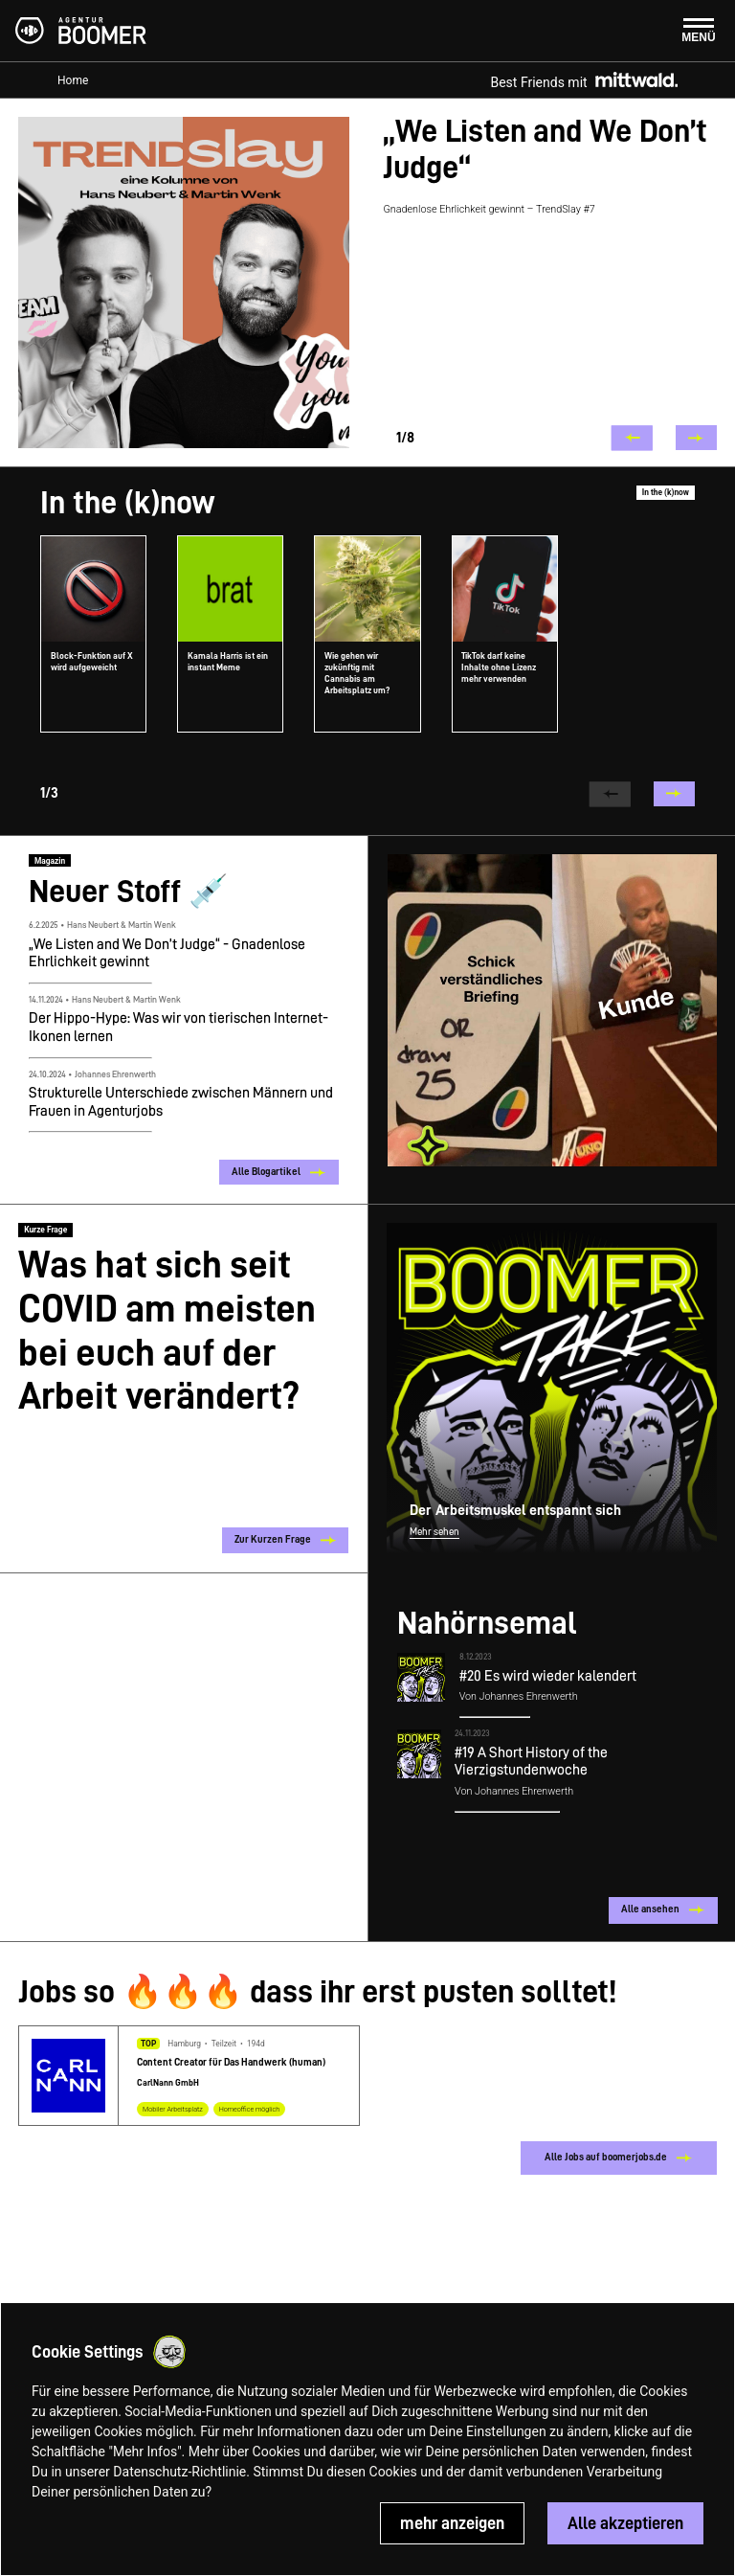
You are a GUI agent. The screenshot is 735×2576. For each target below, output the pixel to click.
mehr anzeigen (452, 2523)
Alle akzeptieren (625, 2523)
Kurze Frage (45, 1228)
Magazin (49, 861)
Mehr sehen (434, 1532)
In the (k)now (665, 492)
